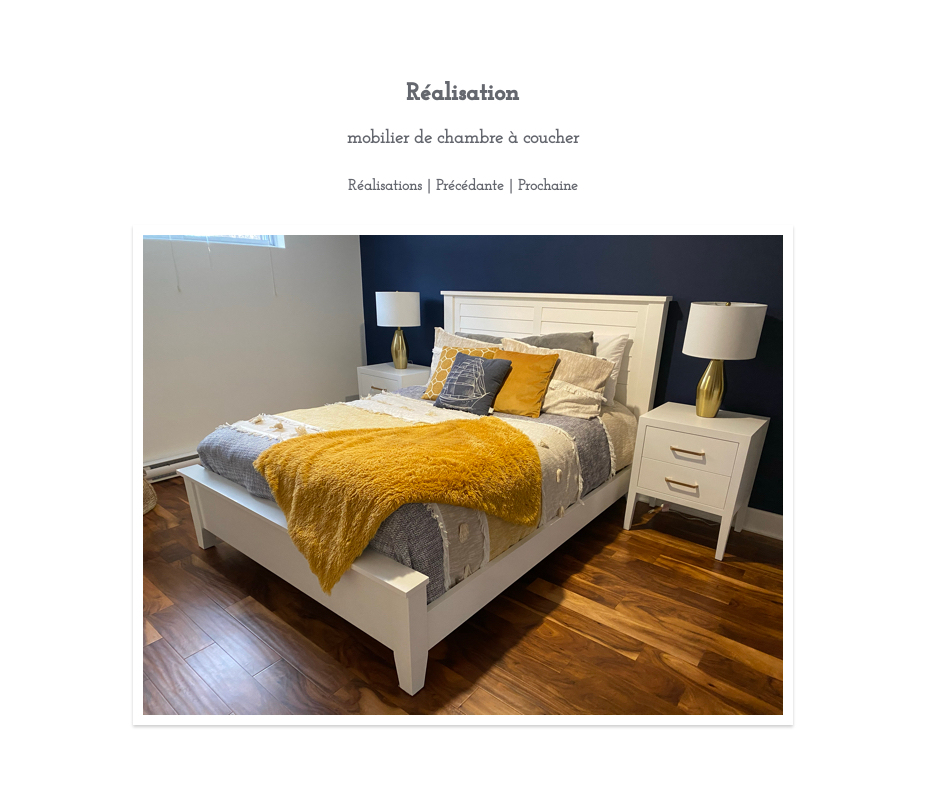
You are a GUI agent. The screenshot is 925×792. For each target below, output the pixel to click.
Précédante (470, 186)
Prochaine (548, 186)
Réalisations (385, 186)
